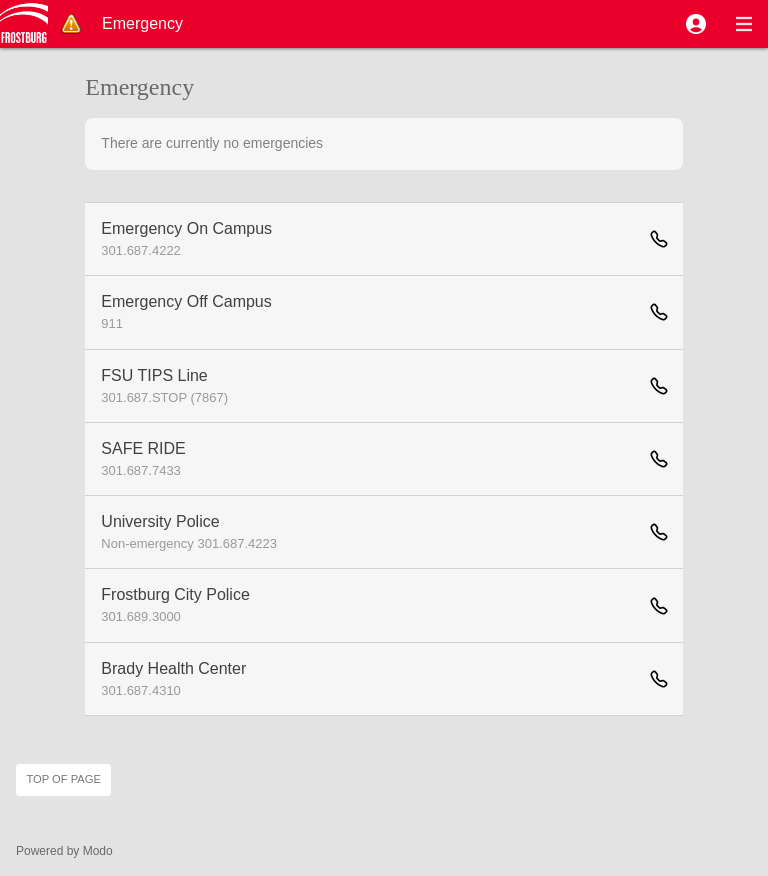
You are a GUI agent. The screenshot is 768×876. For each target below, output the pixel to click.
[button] (696, 24)
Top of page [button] (63, 779)
